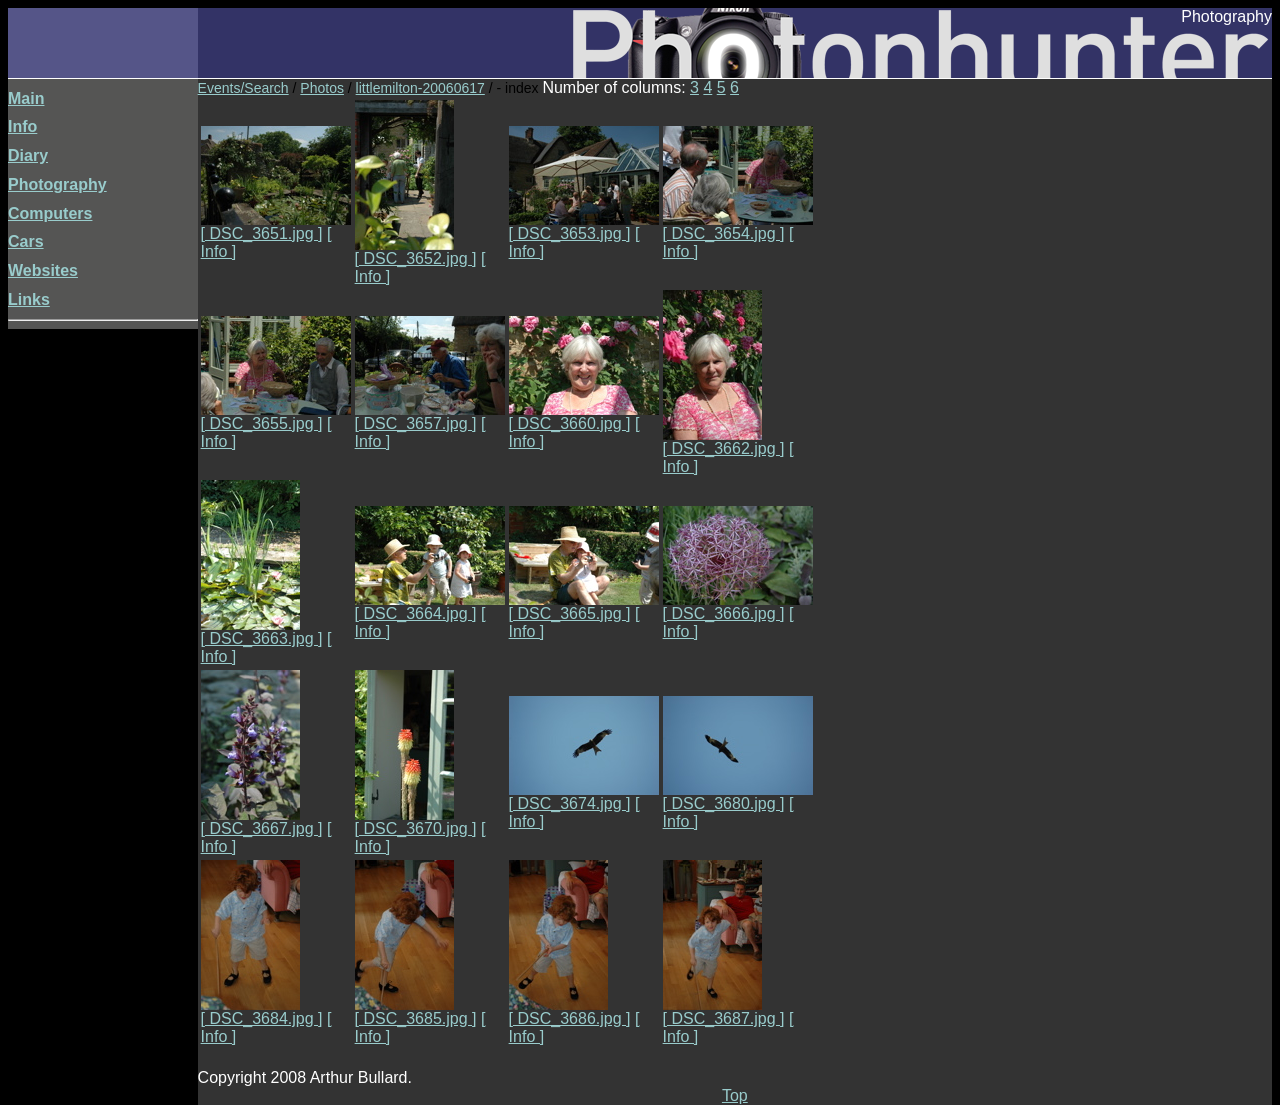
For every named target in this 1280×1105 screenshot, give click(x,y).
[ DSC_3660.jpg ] (584, 416)
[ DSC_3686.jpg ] (570, 1011)
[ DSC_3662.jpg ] (724, 441)
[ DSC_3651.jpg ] (276, 226)
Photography (57, 184)
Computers (50, 213)
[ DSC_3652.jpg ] (416, 251)
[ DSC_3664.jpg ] (430, 606)
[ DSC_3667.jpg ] (262, 821)
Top (735, 1095)
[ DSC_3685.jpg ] (416, 1011)
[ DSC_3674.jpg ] (584, 796)
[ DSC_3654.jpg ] (738, 226)
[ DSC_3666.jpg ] (738, 606)
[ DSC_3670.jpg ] (416, 821)
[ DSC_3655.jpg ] (276, 416)
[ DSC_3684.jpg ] (262, 1011)
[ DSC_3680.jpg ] (738, 796)
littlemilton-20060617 (420, 88)
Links (29, 299)
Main (26, 98)
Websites (43, 270)
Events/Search (243, 88)
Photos (322, 88)
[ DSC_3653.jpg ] (584, 226)
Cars (26, 241)
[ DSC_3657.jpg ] (430, 416)
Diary (28, 155)
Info (22, 126)
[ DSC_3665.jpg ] (584, 606)
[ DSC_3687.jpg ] (724, 1011)
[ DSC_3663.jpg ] (262, 631)
